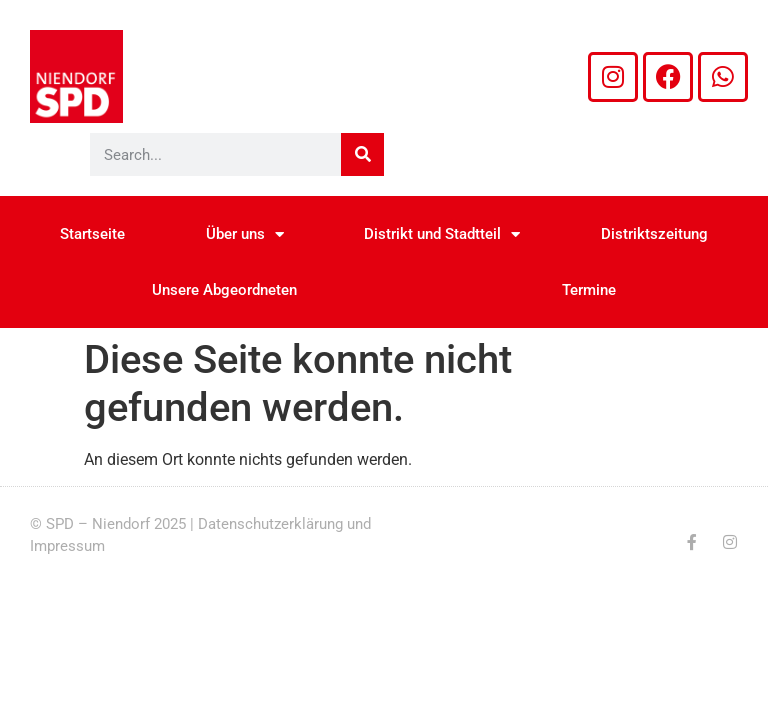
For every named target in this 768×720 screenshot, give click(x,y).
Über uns (245, 234)
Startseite (92, 234)
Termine (589, 290)
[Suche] (362, 154)
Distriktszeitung (654, 234)
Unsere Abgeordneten (224, 290)
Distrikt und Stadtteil (442, 234)
